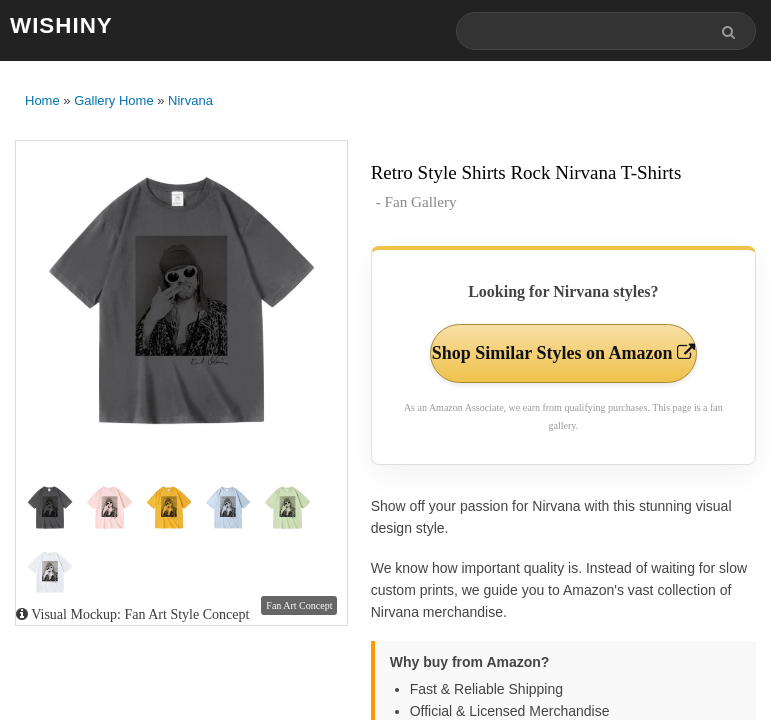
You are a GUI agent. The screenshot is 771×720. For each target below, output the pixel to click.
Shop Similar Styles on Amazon (563, 353)
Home (42, 100)
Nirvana (190, 100)
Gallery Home (113, 100)
